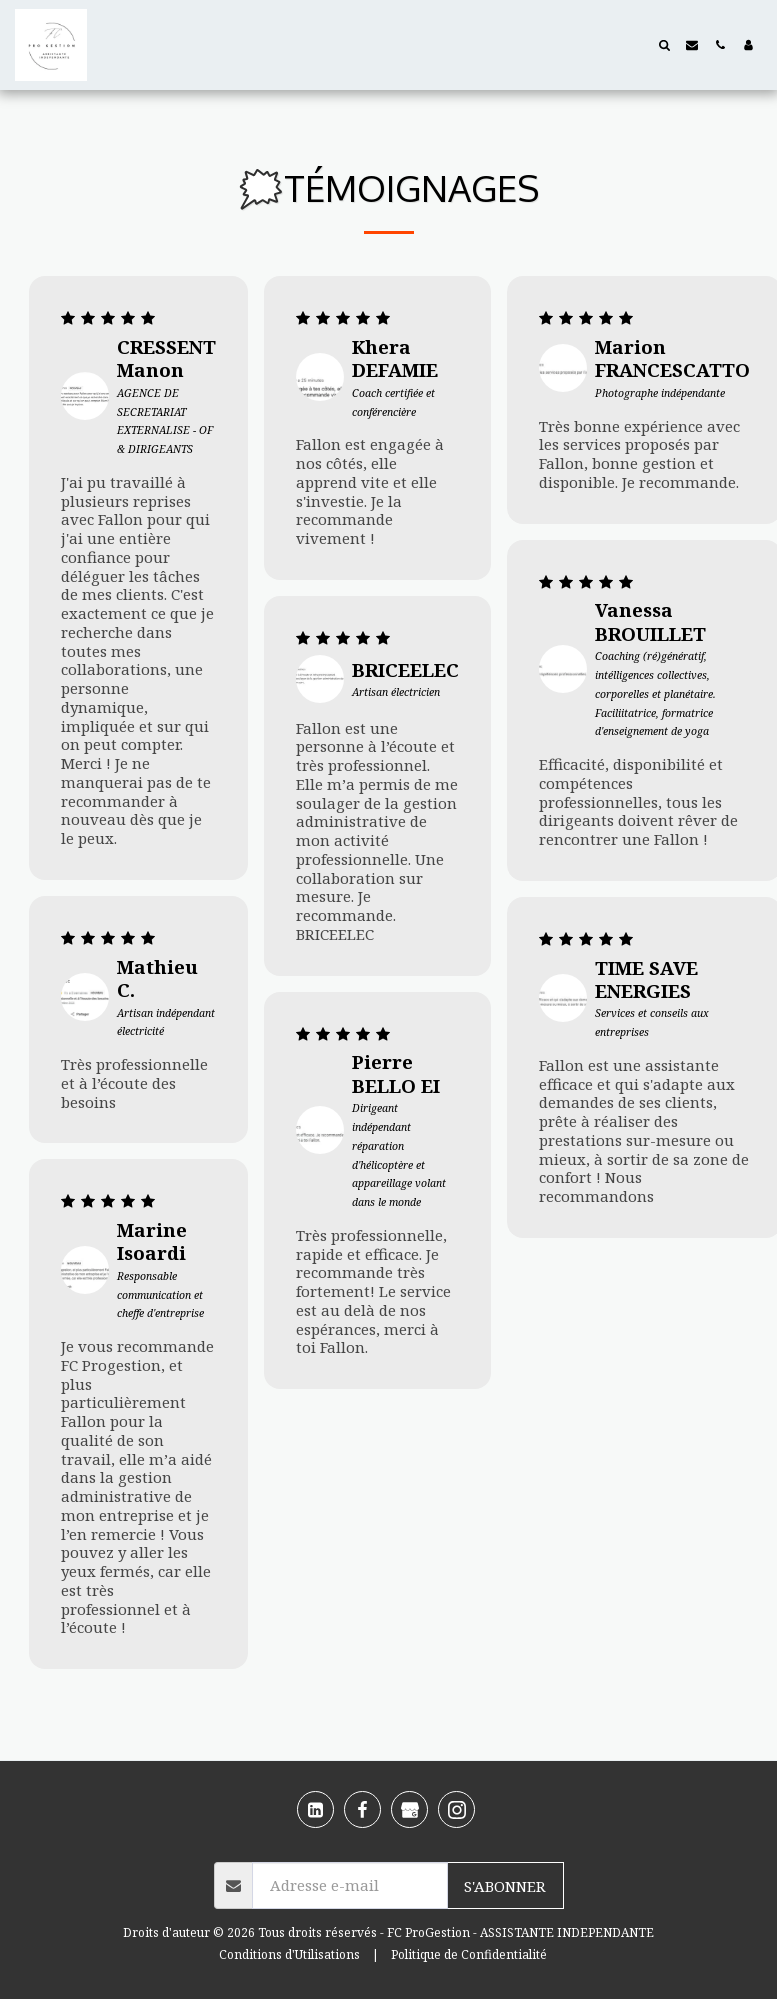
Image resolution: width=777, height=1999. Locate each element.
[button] (664, 45)
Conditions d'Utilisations (289, 1954)
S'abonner (505, 1886)
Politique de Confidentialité (469, 1954)
